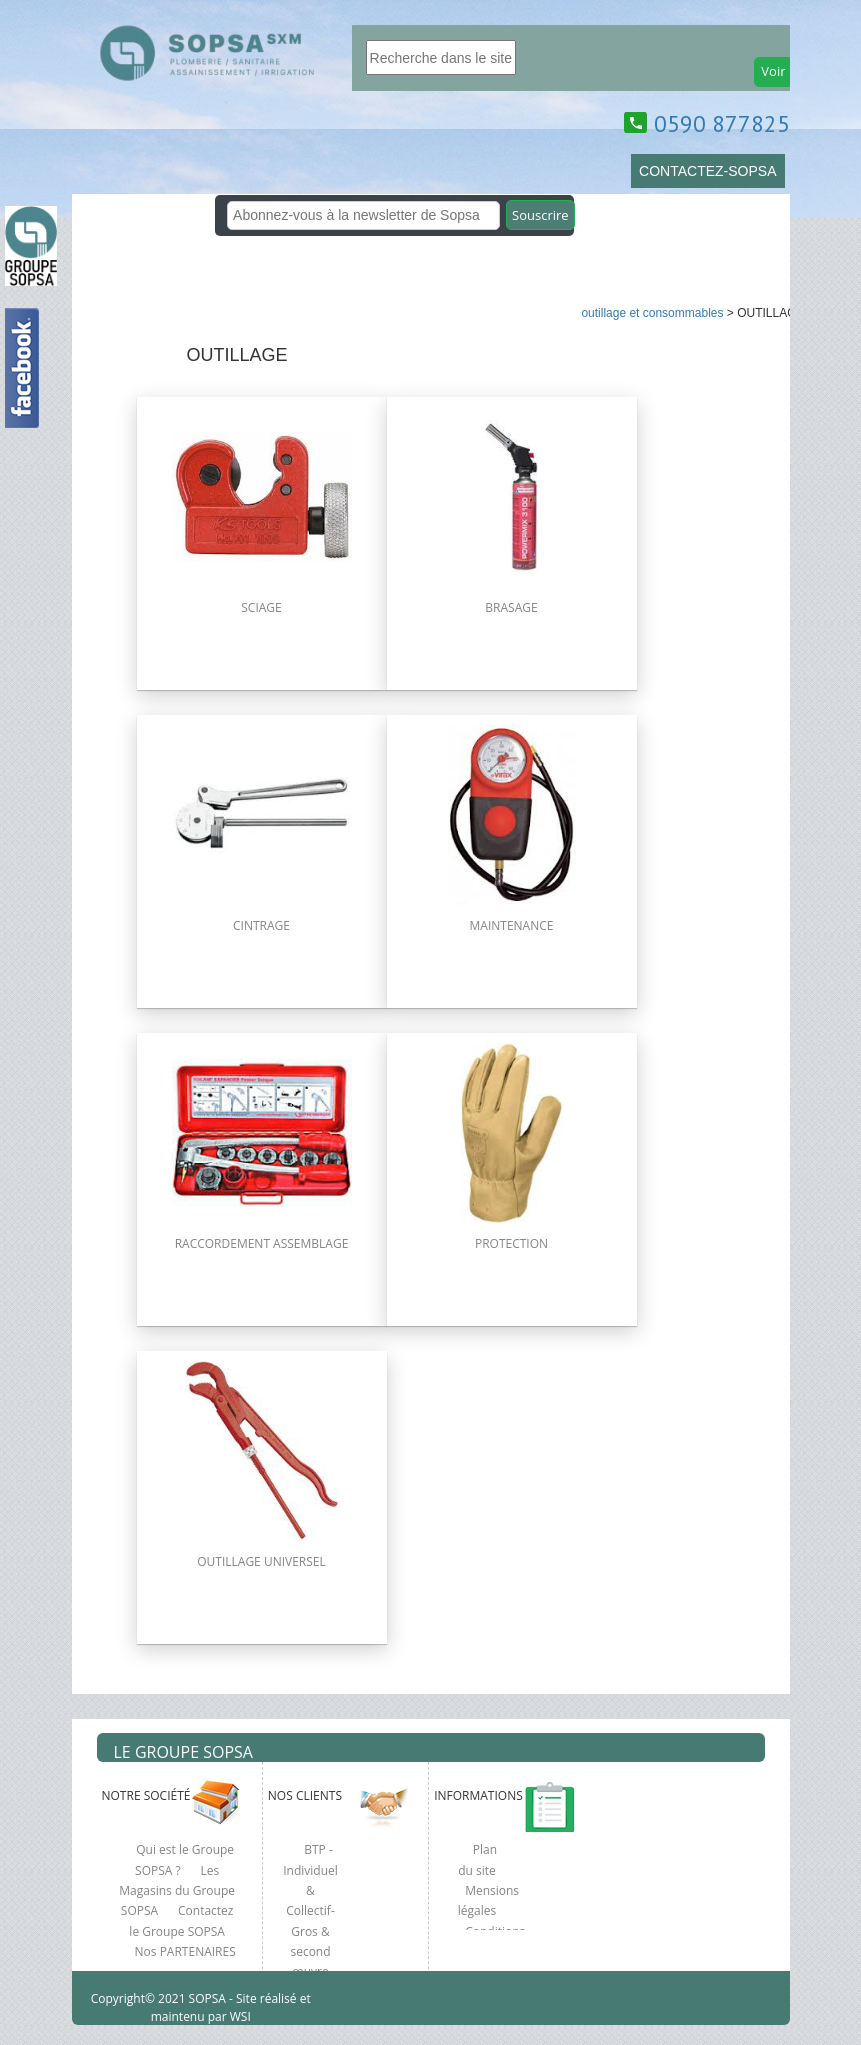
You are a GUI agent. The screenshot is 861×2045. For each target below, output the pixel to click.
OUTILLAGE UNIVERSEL (261, 1561)
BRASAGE (511, 607)
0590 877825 (722, 123)
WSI (239, 2016)
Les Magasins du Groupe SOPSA (177, 1891)
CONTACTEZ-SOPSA (707, 171)
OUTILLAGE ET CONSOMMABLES (652, 313)
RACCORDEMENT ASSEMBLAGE (262, 1243)
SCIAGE (261, 607)
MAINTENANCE (512, 925)
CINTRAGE (261, 925)
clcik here (836, 700)
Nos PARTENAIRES (185, 1951)
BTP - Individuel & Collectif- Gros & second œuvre (310, 1910)
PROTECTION (511, 1243)
